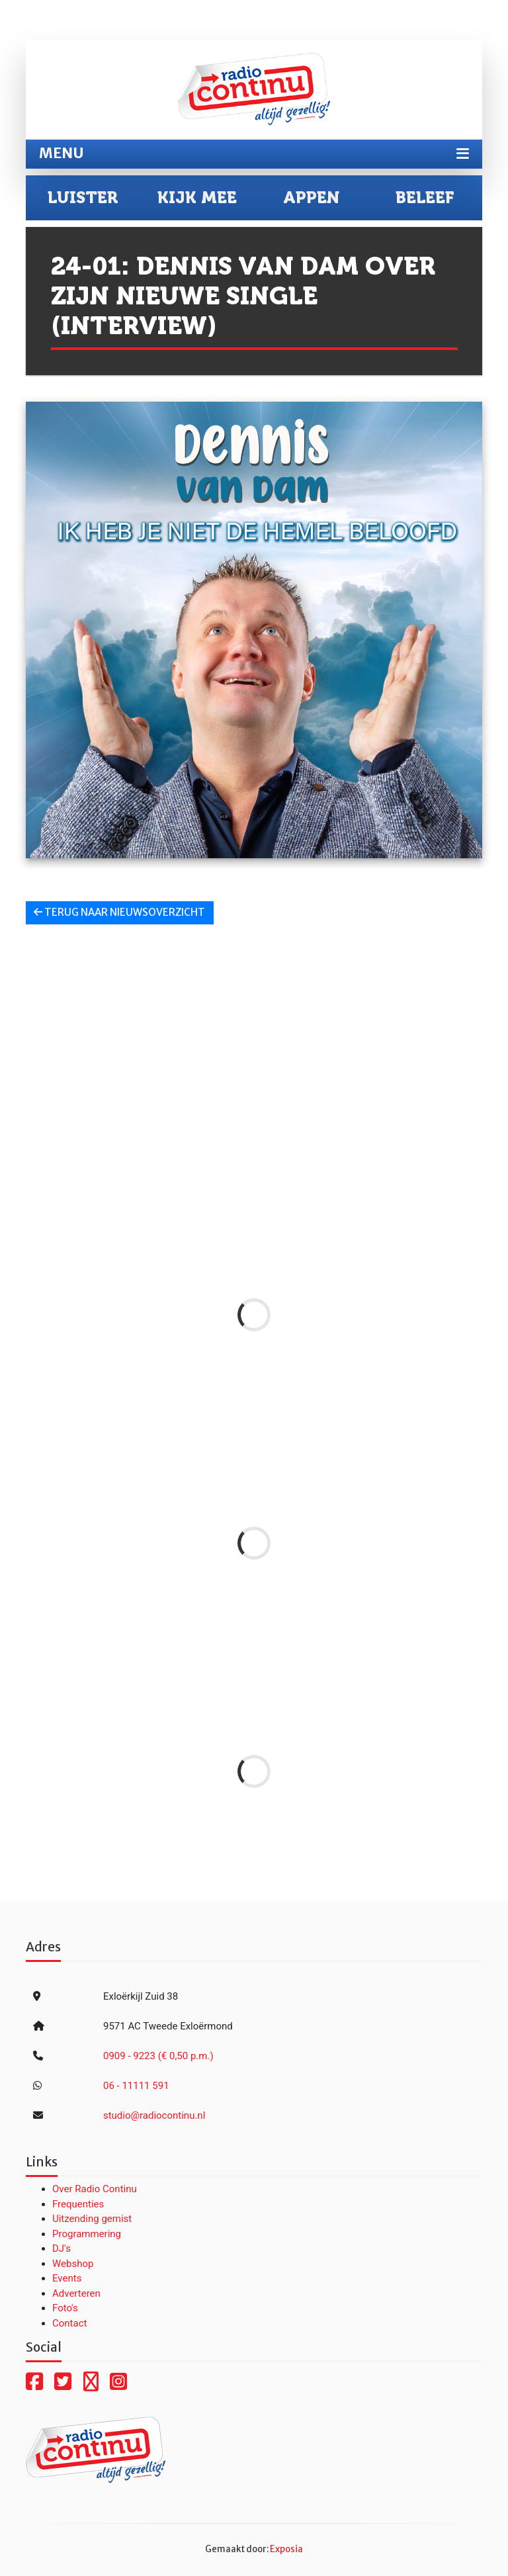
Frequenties (78, 2204)
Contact (69, 2323)
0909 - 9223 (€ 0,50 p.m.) (158, 2056)
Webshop (72, 2264)
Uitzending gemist (92, 2219)
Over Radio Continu (94, 2189)
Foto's (65, 2308)
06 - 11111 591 (136, 2086)
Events (66, 2278)
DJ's (61, 2248)
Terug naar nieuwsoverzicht (119, 912)
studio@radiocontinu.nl (154, 2115)
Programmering (86, 2234)
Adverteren (76, 2293)
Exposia (286, 2549)
